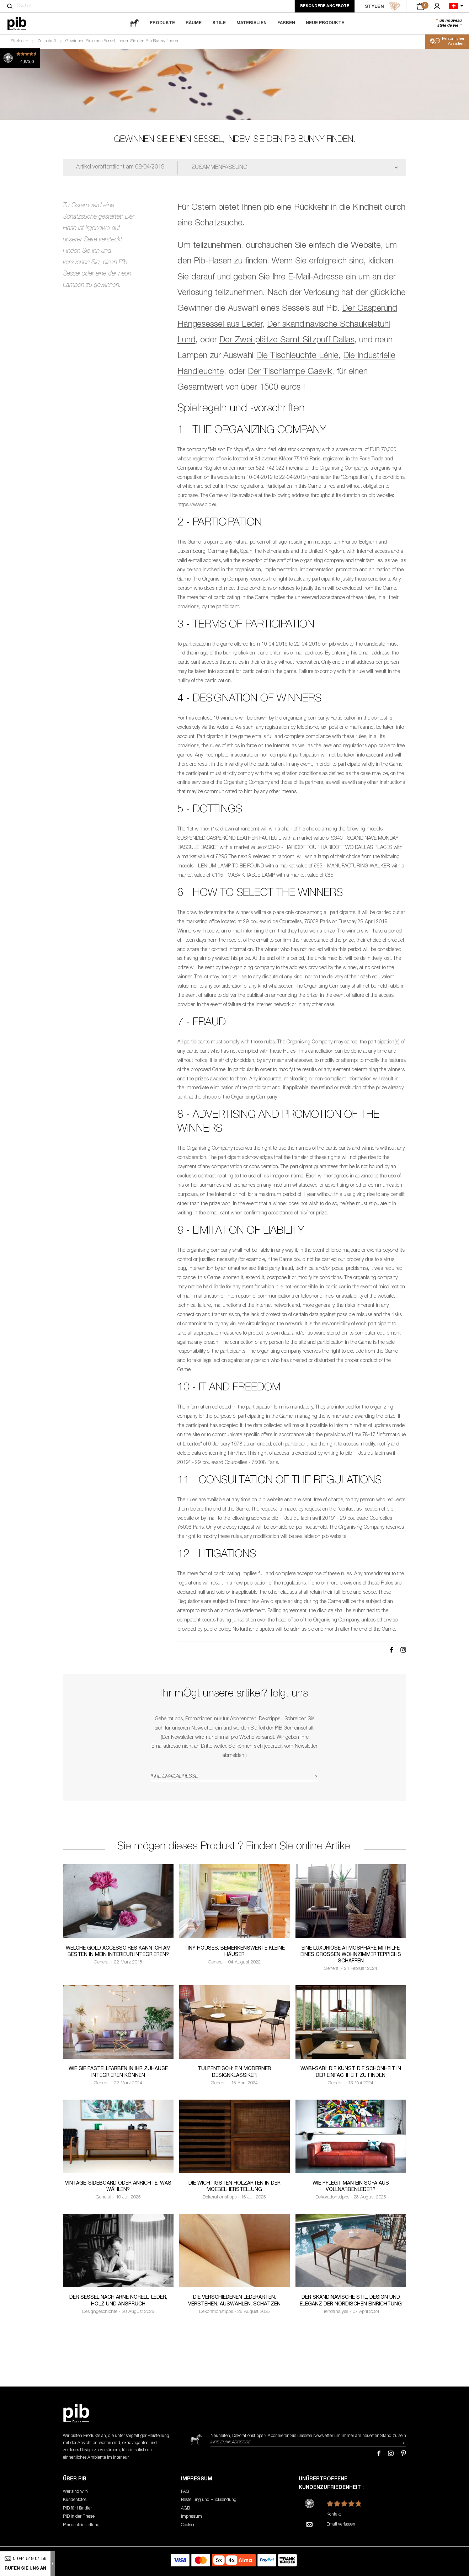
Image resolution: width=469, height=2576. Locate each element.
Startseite (19, 41)
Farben (286, 23)
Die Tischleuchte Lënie (297, 356)
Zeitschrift (46, 41)
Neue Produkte (325, 23)
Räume (194, 23)
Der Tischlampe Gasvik (290, 372)
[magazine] (134, 23)
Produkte (162, 23)
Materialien (251, 23)
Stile (219, 23)
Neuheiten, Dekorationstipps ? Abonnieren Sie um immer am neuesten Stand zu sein (308, 2436)
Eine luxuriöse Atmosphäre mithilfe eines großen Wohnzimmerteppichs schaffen (350, 1955)
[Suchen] (9, 6)
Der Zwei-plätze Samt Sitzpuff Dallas (287, 340)
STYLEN (383, 6)
